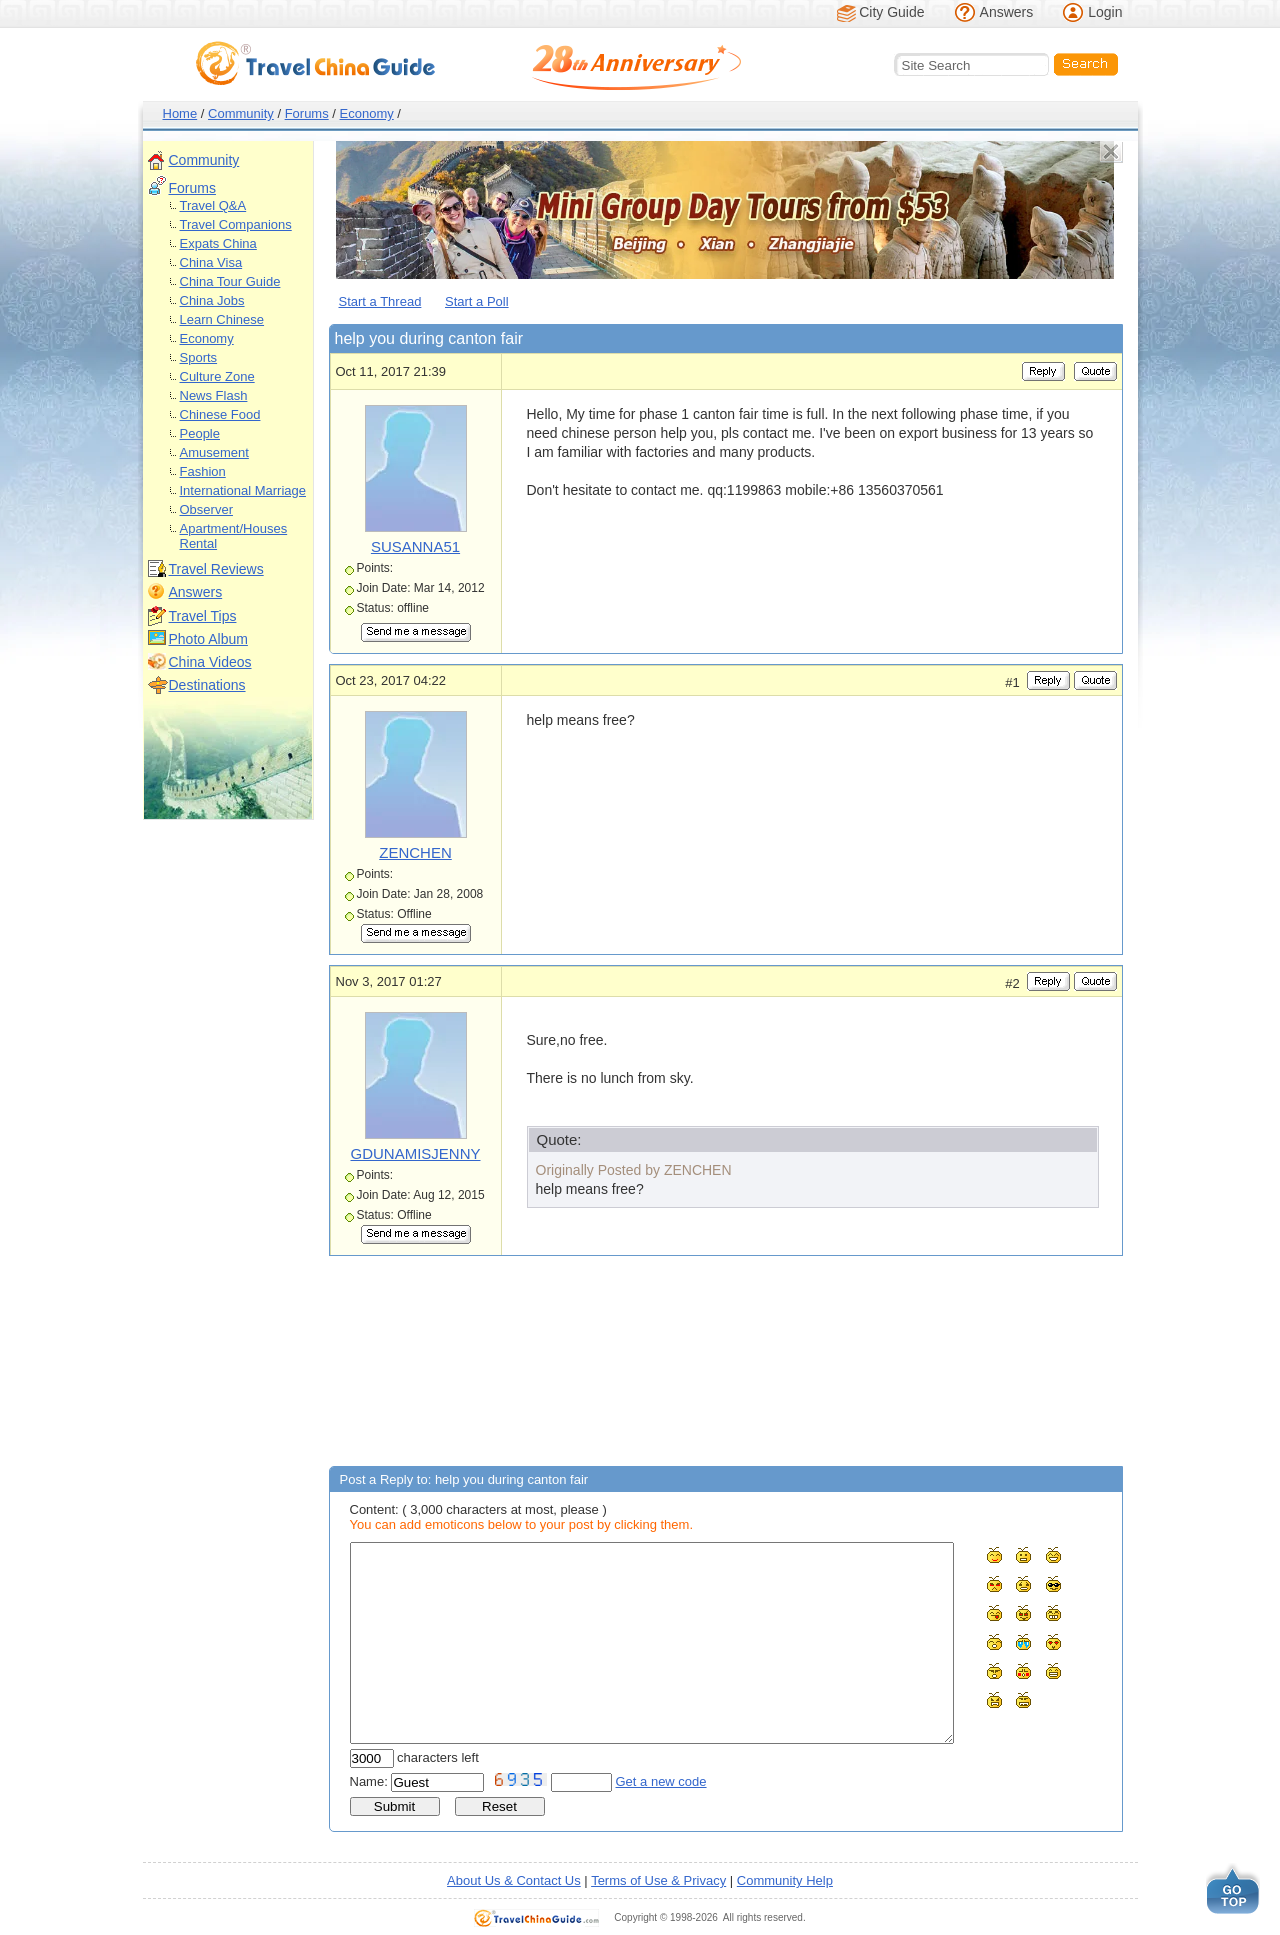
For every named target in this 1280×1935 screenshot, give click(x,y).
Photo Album (208, 639)
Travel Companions (236, 224)
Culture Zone (217, 376)
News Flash (214, 395)
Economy (367, 113)
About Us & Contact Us (514, 1880)
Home (180, 113)
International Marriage (243, 490)
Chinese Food (220, 414)
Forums (307, 113)
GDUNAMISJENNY (415, 1153)
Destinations (207, 685)
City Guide (891, 12)
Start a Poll (477, 301)
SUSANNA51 (415, 546)
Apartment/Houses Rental (234, 536)
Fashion (203, 471)
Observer (206, 509)
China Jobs (212, 300)
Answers (1007, 12)
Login (1105, 12)
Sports (199, 357)
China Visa (211, 262)
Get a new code (661, 1781)
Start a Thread (380, 301)
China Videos (210, 662)
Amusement (214, 452)
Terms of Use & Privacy (658, 1880)
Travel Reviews (216, 569)
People (200, 433)
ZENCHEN (415, 852)
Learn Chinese (222, 319)
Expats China (218, 243)
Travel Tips (203, 616)
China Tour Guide (230, 281)
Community (241, 113)
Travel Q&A (213, 205)
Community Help (785, 1880)
